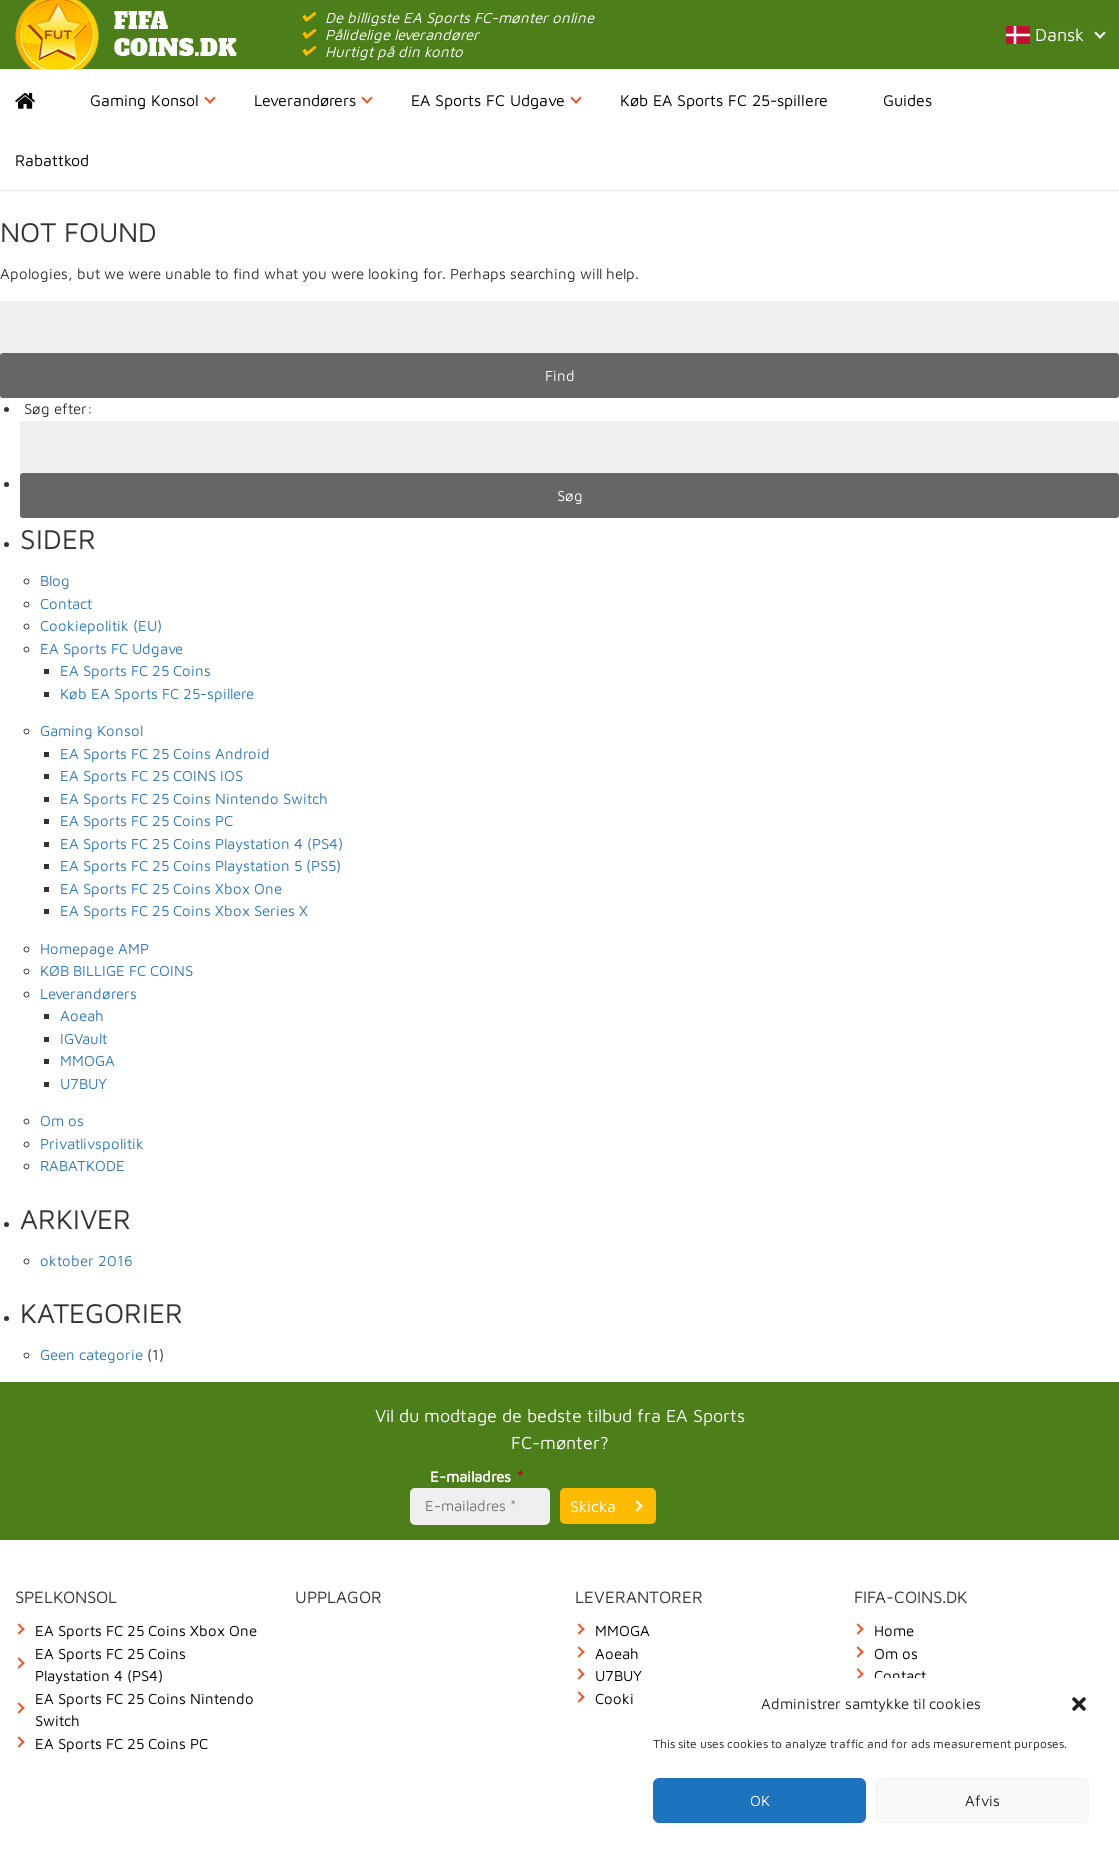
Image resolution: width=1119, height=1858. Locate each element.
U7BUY (83, 1083)
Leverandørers (313, 100)
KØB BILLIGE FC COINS (116, 970)
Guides (907, 100)
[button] (1079, 1704)
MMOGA (87, 1060)
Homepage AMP (94, 948)
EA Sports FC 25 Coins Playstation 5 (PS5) (200, 865)
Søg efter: (58, 408)
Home (42, 100)
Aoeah (82, 1015)
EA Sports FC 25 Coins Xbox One (171, 888)
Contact (66, 603)
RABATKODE (82, 1165)
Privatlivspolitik (92, 1143)
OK (760, 1800)
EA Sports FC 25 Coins (135, 670)
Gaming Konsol (153, 100)
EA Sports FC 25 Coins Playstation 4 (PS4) (201, 843)
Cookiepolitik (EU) (101, 625)
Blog (55, 580)
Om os (62, 1120)
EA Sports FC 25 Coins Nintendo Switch (194, 798)
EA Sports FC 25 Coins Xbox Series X (184, 910)
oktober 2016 (86, 1260)
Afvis (982, 1800)
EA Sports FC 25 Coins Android (165, 753)
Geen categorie (91, 1354)
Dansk (1055, 34)
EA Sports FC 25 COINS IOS (151, 775)
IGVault (83, 1038)
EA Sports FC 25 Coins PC (146, 820)
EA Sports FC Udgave (496, 100)
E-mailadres (479, 1476)
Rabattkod (52, 160)
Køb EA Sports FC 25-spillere (724, 100)
